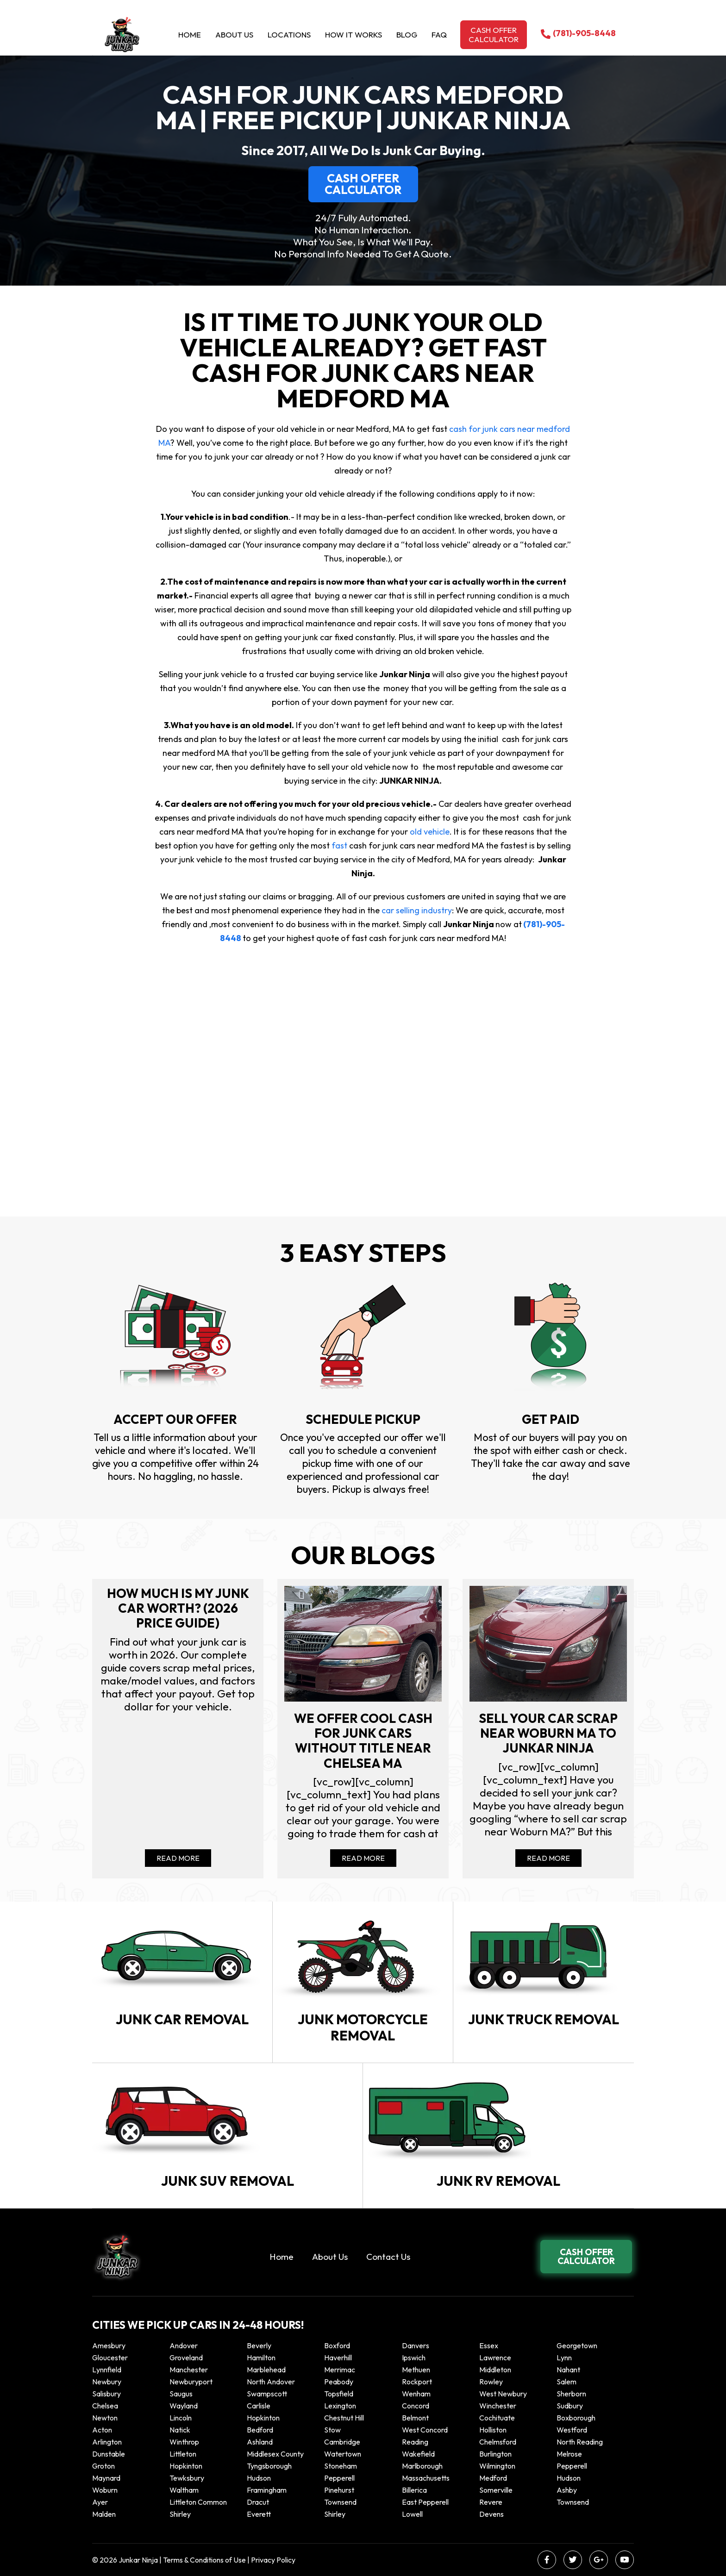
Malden (104, 2514)
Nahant (568, 2369)
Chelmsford (497, 2441)
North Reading (580, 2441)
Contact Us (388, 2256)
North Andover (271, 2381)
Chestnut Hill (344, 2417)
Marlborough (422, 2465)
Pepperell (572, 2465)
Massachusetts (426, 2477)
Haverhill (338, 2357)
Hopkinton (263, 2417)
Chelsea (105, 2405)
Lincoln (180, 2417)
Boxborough (576, 2417)
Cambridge (342, 2441)
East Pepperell (425, 2502)
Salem (566, 2381)
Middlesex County (275, 2453)
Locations (289, 34)
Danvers (415, 2345)
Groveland (186, 2357)
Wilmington (497, 2465)
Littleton (182, 2453)
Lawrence (495, 2357)
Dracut (258, 2502)
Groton (103, 2465)
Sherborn (571, 2393)
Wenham (416, 2393)
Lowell (412, 2514)
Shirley (180, 2514)
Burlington (495, 2453)
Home (189, 34)
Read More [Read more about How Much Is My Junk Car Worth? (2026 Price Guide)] (178, 1858)
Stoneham (340, 2465)
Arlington (107, 2441)
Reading (415, 2441)
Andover (183, 2345)
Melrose (569, 2453)
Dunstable (108, 2453)
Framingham (267, 2490)
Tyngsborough (269, 2465)
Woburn (105, 2490)
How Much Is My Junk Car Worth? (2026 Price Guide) (178, 1608)
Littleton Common (198, 2502)
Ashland (260, 2441)
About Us (234, 34)
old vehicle (430, 831)
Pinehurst (339, 2490)
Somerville (496, 2490)
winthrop (184, 2441)
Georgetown (577, 2345)
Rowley (491, 2381)
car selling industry (417, 910)
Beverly (259, 2345)
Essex (488, 2345)
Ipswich (414, 2357)
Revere (491, 2502)
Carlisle (258, 2405)
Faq (439, 34)
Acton (102, 2429)
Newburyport (191, 2381)
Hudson (259, 2477)
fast (340, 845)
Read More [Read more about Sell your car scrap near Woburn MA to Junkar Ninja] (548, 1858)
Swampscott (267, 2393)
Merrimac (339, 2369)
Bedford (260, 2429)
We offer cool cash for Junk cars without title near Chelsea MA (363, 1741)
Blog (406, 34)
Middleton (495, 2369)
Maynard (106, 2477)
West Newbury (503, 2393)
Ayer (100, 2502)
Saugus (181, 2393)
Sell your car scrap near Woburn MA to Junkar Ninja (548, 1733)
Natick (179, 2429)
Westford (572, 2429)
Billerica (414, 2490)
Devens (491, 2514)
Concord (415, 2405)
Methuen (416, 2369)
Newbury (106, 2381)
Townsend (340, 2502)
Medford (493, 2477)
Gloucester (110, 2357)
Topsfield (338, 2393)
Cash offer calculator (494, 34)
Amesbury (108, 2345)
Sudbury (570, 2405)
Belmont (415, 2417)
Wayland (183, 2405)
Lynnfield (106, 2369)
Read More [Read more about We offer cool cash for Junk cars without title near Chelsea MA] (363, 1858)
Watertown (342, 2453)
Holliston (493, 2429)
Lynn (564, 2357)
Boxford (337, 2345)
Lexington (340, 2405)
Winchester (497, 2405)
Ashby (567, 2490)
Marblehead (266, 2369)
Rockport (417, 2381)
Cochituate (497, 2417)
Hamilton (261, 2357)
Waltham (184, 2490)
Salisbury (106, 2393)
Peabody (338, 2381)
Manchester (188, 2369)
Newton (105, 2417)
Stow (332, 2429)
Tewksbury (186, 2477)
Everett (259, 2514)
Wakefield (418, 2453)
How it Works (353, 34)
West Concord (425, 2429)
